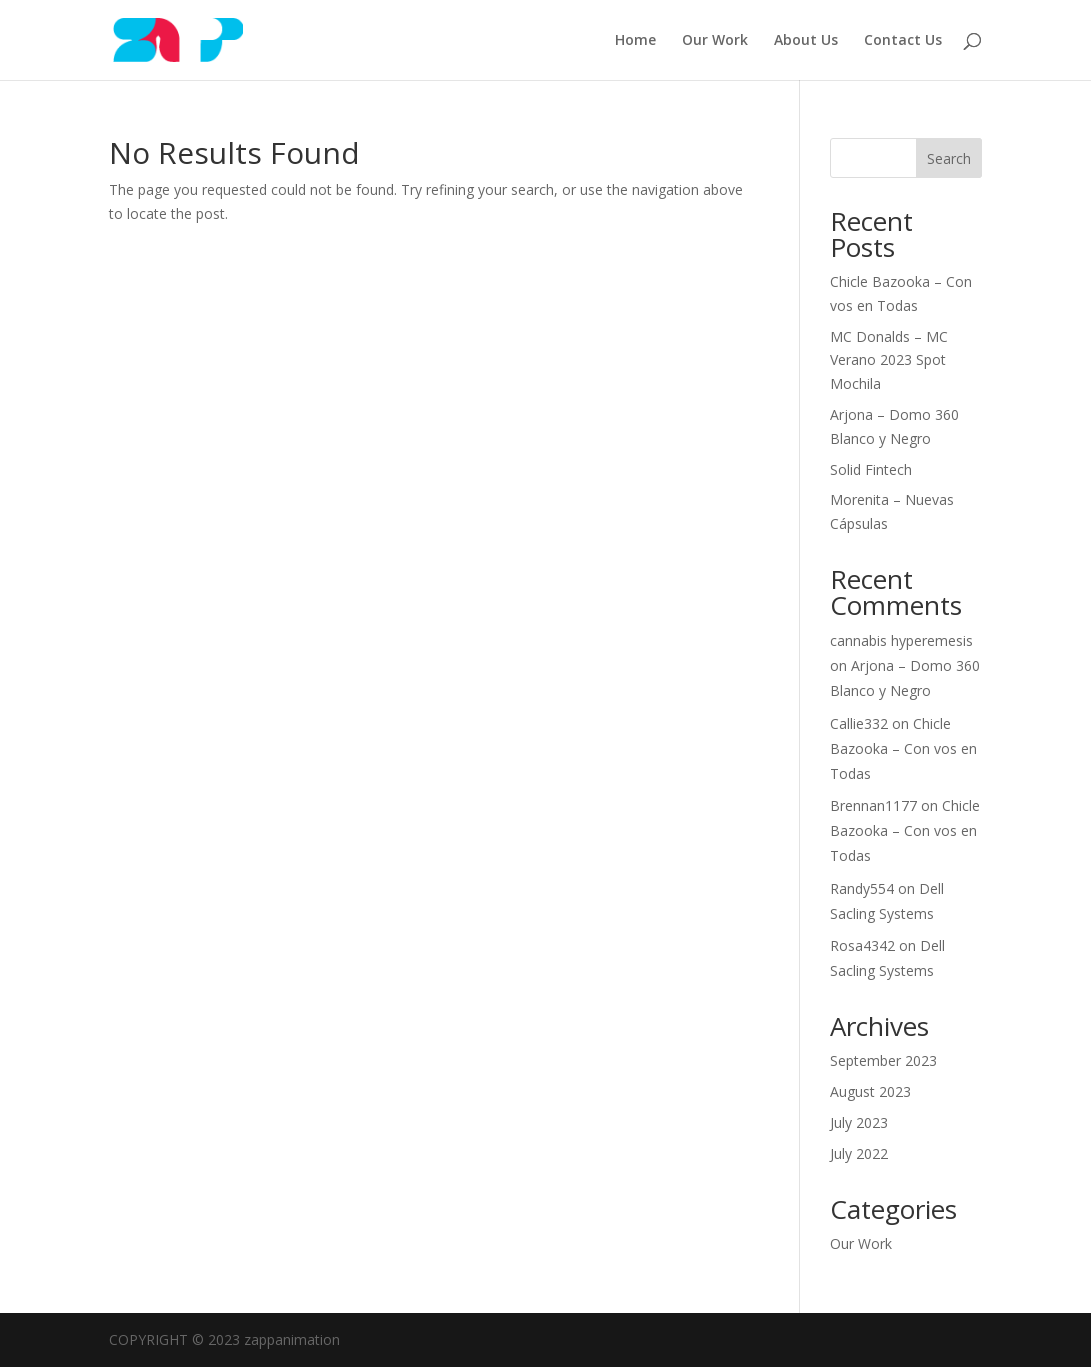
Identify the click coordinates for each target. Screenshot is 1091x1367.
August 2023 (870, 1091)
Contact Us (903, 41)
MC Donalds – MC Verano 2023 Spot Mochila (889, 360)
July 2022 (859, 1153)
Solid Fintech (871, 469)
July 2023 (859, 1122)
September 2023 (883, 1060)
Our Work (715, 41)
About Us (806, 41)
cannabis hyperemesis (901, 640)
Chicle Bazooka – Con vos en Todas (903, 748)
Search (949, 158)
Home (635, 41)
